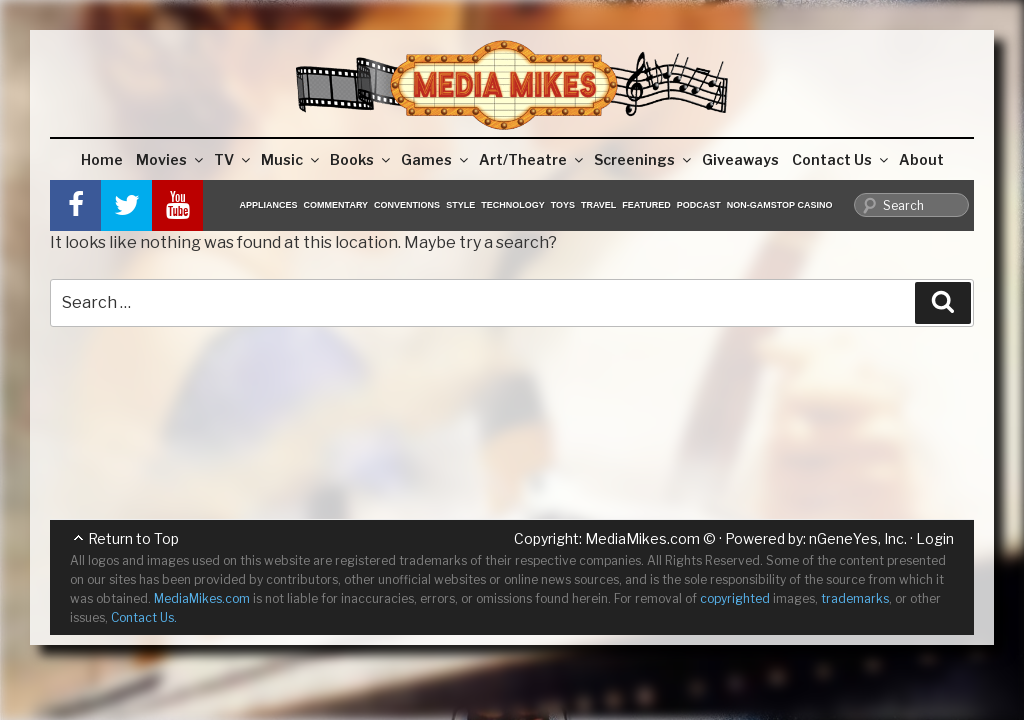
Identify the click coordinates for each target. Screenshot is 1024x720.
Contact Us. (144, 617)
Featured (646, 205)
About (921, 159)
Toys (563, 205)
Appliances (269, 205)
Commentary (336, 205)
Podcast (699, 205)
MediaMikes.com (642, 538)
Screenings (644, 159)
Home (102, 159)
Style (460, 205)
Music (291, 159)
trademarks (855, 598)
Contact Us (841, 159)
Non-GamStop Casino (780, 205)
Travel (598, 205)
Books (361, 159)
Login (935, 538)
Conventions (407, 205)
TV (233, 159)
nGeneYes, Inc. (858, 538)
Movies (171, 159)
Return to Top (133, 538)
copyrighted (735, 598)
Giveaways (740, 159)
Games (436, 159)
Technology (513, 205)
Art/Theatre (532, 159)
